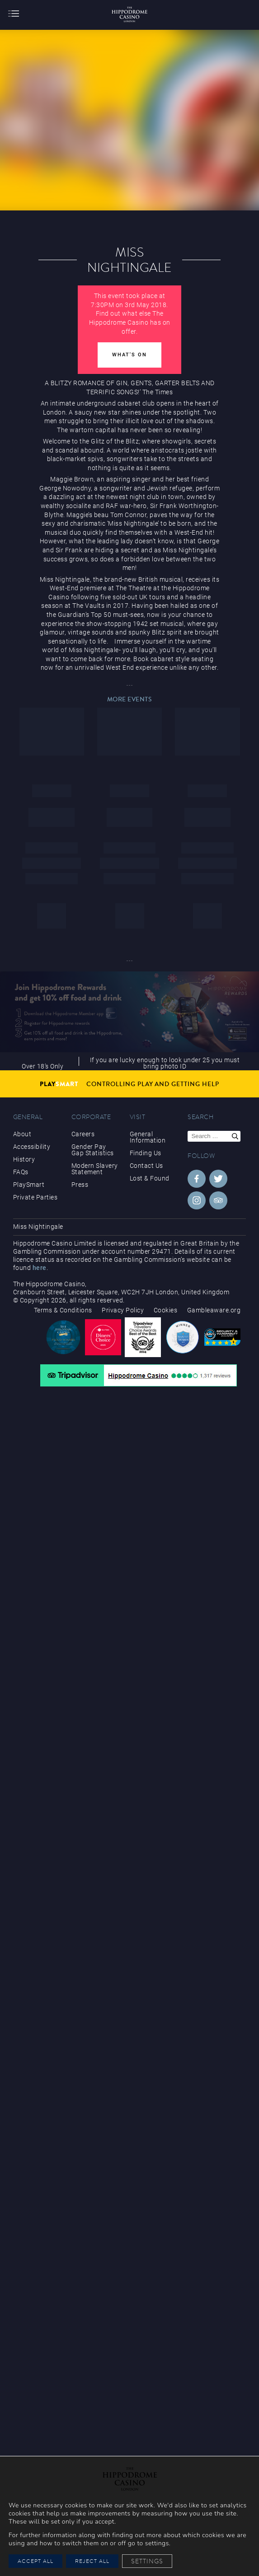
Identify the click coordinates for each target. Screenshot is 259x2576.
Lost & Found (150, 1178)
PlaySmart (29, 1184)
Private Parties (35, 1197)
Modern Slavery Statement (94, 1169)
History (24, 1159)
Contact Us (146, 1165)
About (22, 1134)
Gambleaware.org (214, 1310)
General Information (148, 1137)
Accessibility (32, 1146)
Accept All (35, 2560)
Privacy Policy (123, 1310)
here (40, 1267)
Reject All (92, 2560)
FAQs (20, 1172)
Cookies (166, 1310)
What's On (129, 355)
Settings (147, 2561)
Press (80, 1184)
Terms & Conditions (63, 1310)
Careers (83, 1134)
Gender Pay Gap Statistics (92, 1150)
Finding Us (145, 1153)
